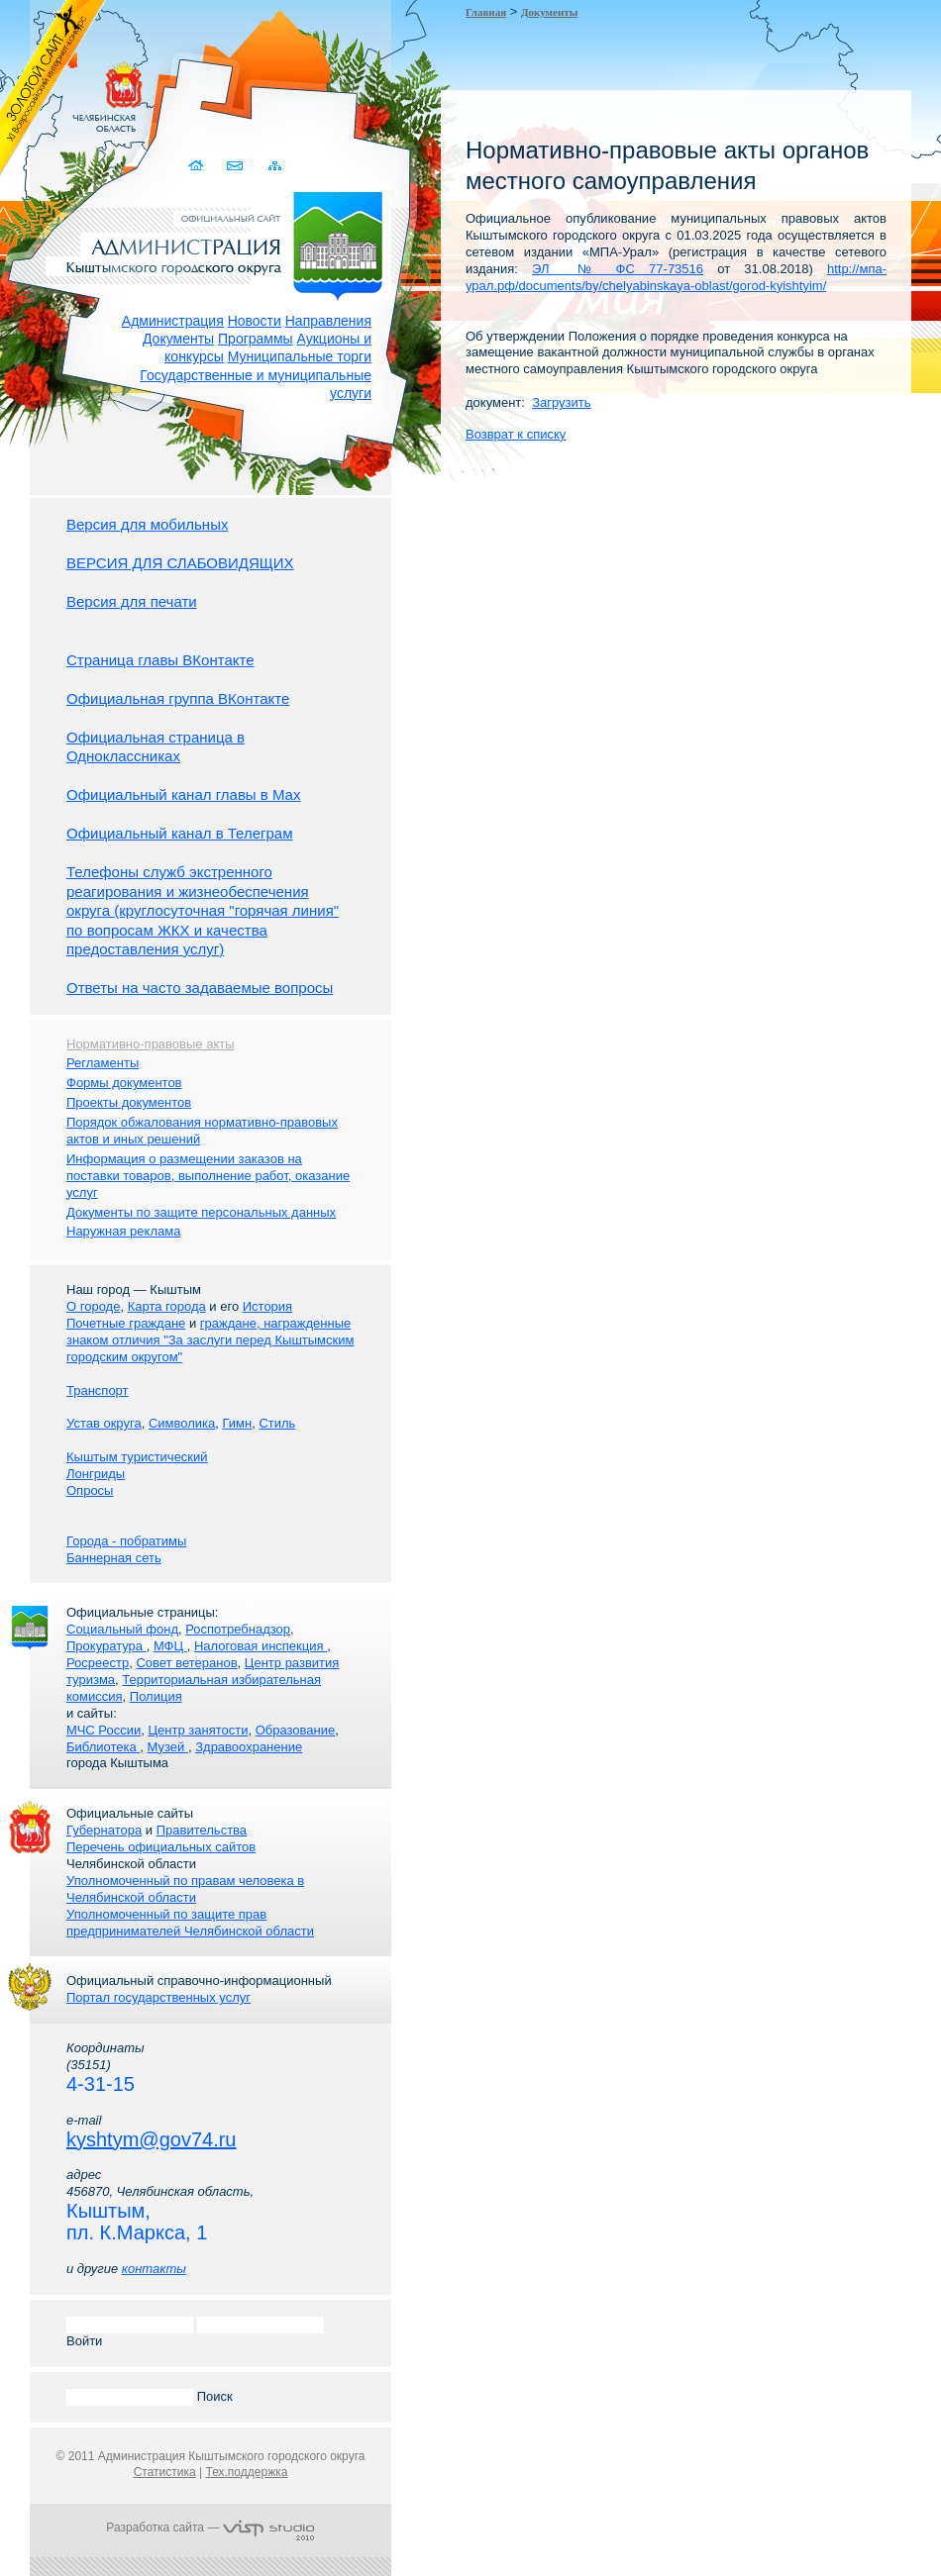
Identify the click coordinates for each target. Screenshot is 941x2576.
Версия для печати (131, 601)
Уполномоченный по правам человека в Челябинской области (185, 1889)
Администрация (173, 321)
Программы (255, 339)
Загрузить (561, 402)
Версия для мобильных (147, 524)
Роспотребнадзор (237, 1629)
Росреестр (97, 1662)
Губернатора (104, 1830)
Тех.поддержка (246, 2472)
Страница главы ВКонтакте (160, 659)
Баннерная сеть (113, 1557)
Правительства (202, 1830)
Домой (197, 165)
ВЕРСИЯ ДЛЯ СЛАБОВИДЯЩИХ (180, 562)
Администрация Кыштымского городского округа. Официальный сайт (220, 242)
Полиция (156, 1696)
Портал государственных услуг (158, 1997)
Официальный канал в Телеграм (179, 833)
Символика (182, 1423)
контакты (154, 2268)
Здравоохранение (248, 1746)
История (267, 1306)
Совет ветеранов (186, 1662)
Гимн (237, 1423)
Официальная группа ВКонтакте (177, 698)
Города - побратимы (126, 1541)
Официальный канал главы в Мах (183, 794)
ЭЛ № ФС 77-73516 (617, 268)
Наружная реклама (123, 1231)
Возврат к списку (516, 434)
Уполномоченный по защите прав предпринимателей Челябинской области (190, 1922)
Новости (254, 321)
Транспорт (97, 1390)
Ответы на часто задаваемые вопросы (199, 987)
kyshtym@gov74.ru (151, 2139)
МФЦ (170, 1645)
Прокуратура (106, 1645)
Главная (486, 12)
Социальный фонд (122, 1629)
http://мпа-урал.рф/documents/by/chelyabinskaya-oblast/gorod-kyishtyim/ (676, 277)
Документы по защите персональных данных (201, 1212)
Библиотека (103, 1746)
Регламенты (102, 1062)
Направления (328, 321)
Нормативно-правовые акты (150, 1044)
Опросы (89, 1490)
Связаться (236, 165)
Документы (178, 339)
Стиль (277, 1423)
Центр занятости (198, 1730)
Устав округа (104, 1423)
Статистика (165, 2472)
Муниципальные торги (299, 356)
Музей (168, 1746)
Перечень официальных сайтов (161, 1846)
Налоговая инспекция (260, 1645)
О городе (93, 1306)
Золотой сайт (53, 88)
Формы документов (124, 1082)
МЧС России (103, 1730)
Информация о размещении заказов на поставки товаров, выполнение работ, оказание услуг (208, 1175)
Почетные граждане (125, 1323)
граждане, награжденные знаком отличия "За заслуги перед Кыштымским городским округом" (210, 1340)
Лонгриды (95, 1473)
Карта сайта (274, 165)
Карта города (167, 1306)
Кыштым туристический (137, 1456)
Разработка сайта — (210, 2527)
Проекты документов (128, 1102)
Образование (296, 1730)
